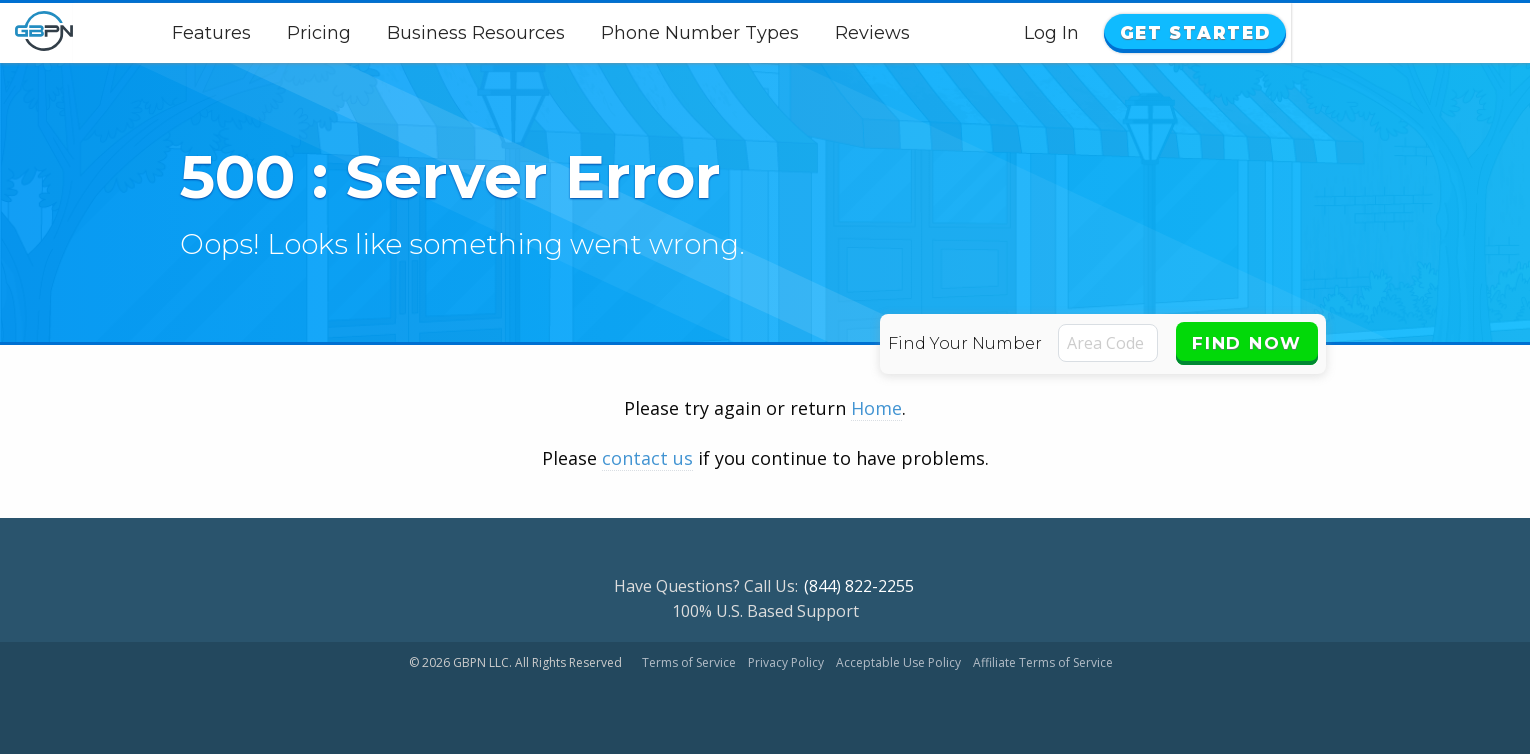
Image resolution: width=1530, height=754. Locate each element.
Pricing (435, 33)
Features (327, 33)
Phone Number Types (816, 33)
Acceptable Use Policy (898, 662)
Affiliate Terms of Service (1043, 662)
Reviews (988, 33)
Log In (1284, 33)
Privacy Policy (786, 662)
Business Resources (592, 33)
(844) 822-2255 (859, 586)
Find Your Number (967, 343)
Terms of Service (689, 662)
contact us (647, 458)
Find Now (1247, 343)
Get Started (1423, 33)
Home (876, 408)
